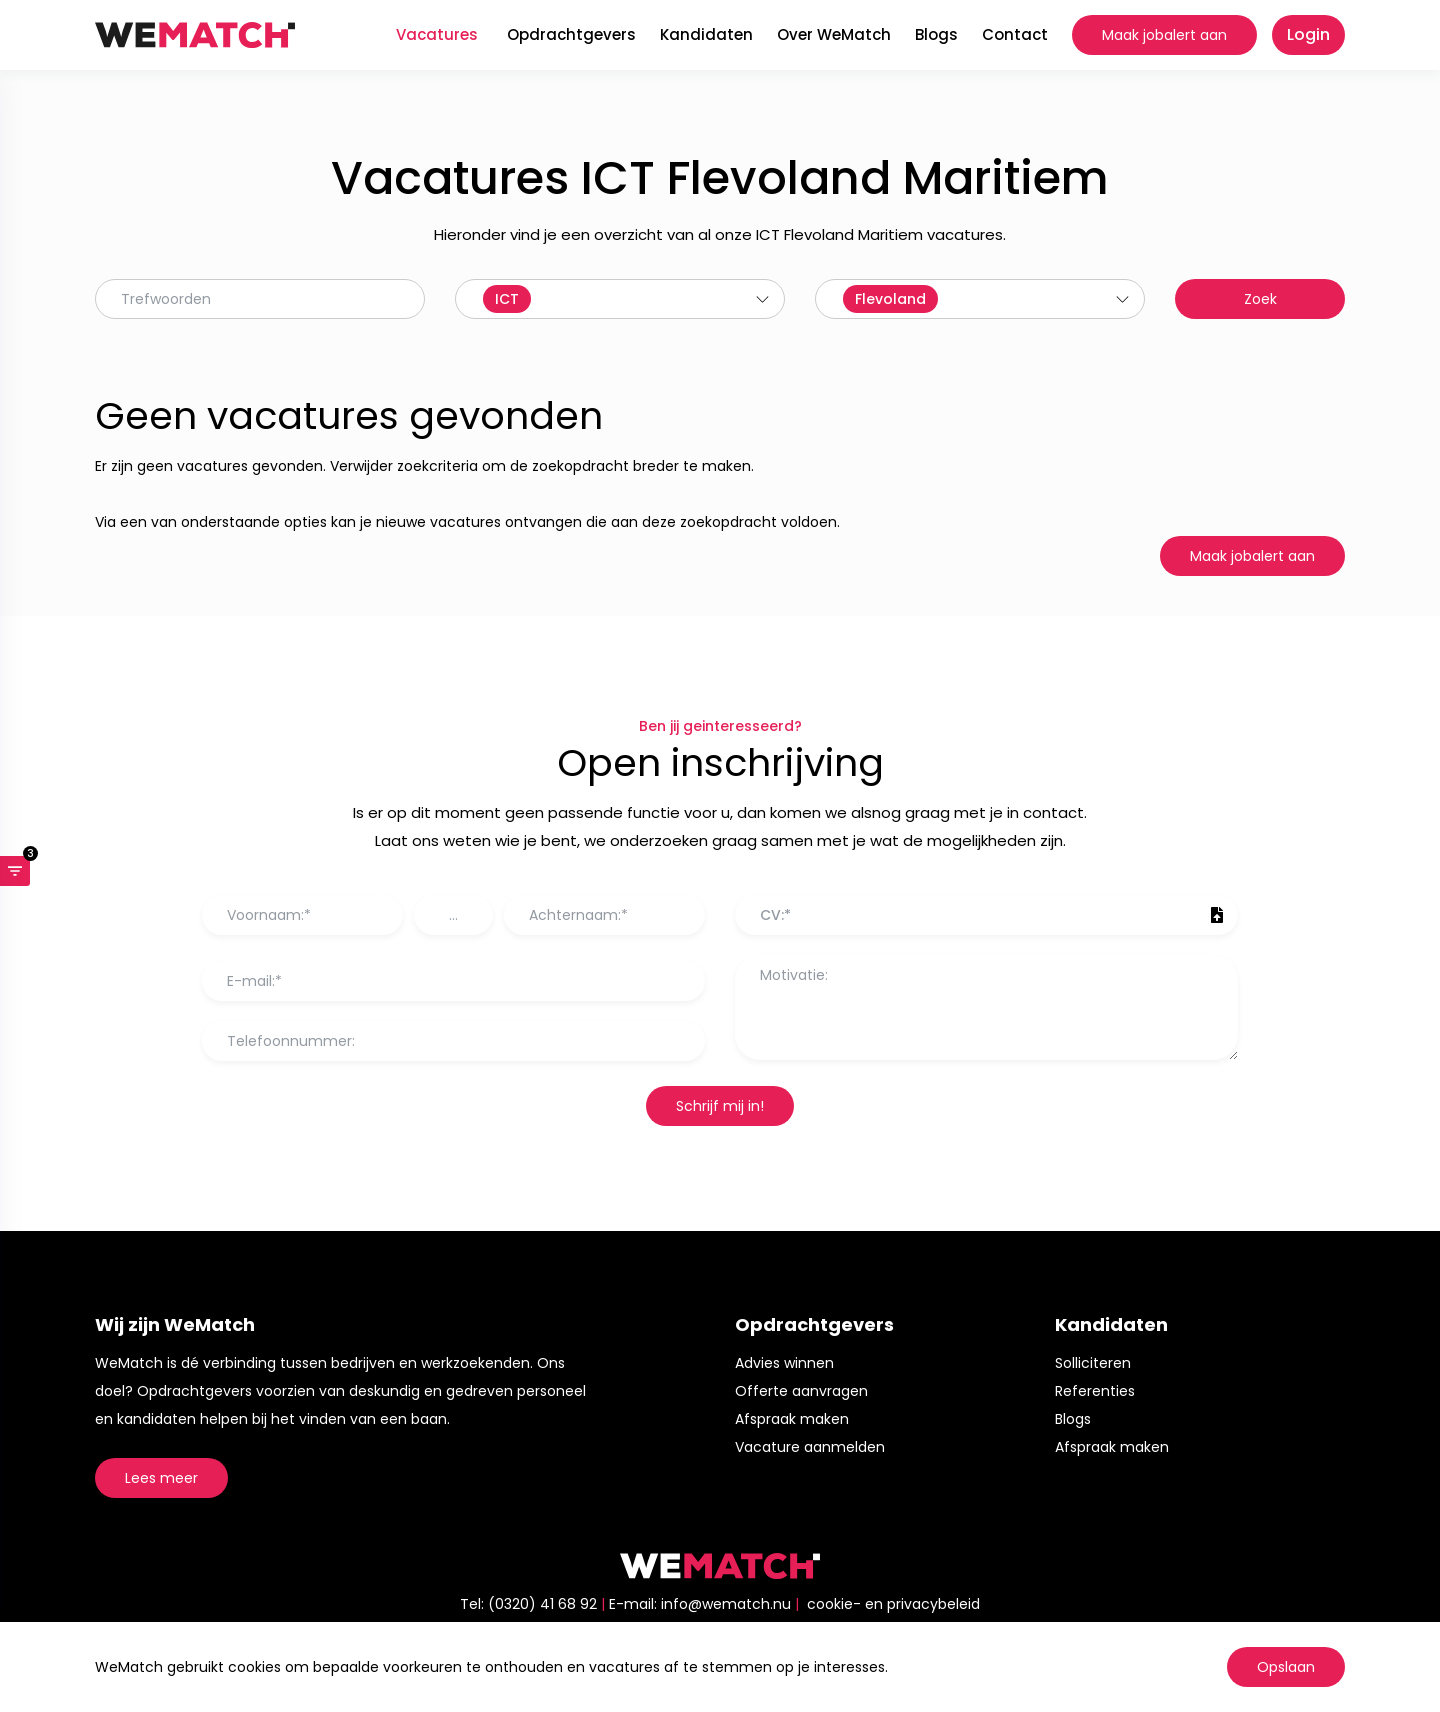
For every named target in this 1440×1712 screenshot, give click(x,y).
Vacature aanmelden (810, 1447)
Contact (1015, 34)
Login (1308, 34)
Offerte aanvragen (801, 1391)
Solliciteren (1093, 1363)
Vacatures (437, 34)
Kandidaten (706, 34)
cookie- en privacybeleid (893, 1604)
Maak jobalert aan (1164, 35)
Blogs (936, 34)
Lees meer (161, 1478)
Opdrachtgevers (571, 34)
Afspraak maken (792, 1419)
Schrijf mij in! (720, 1106)
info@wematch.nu (726, 1604)
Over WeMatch (834, 34)
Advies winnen (784, 1363)
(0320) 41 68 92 (542, 1604)
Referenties (1095, 1391)
